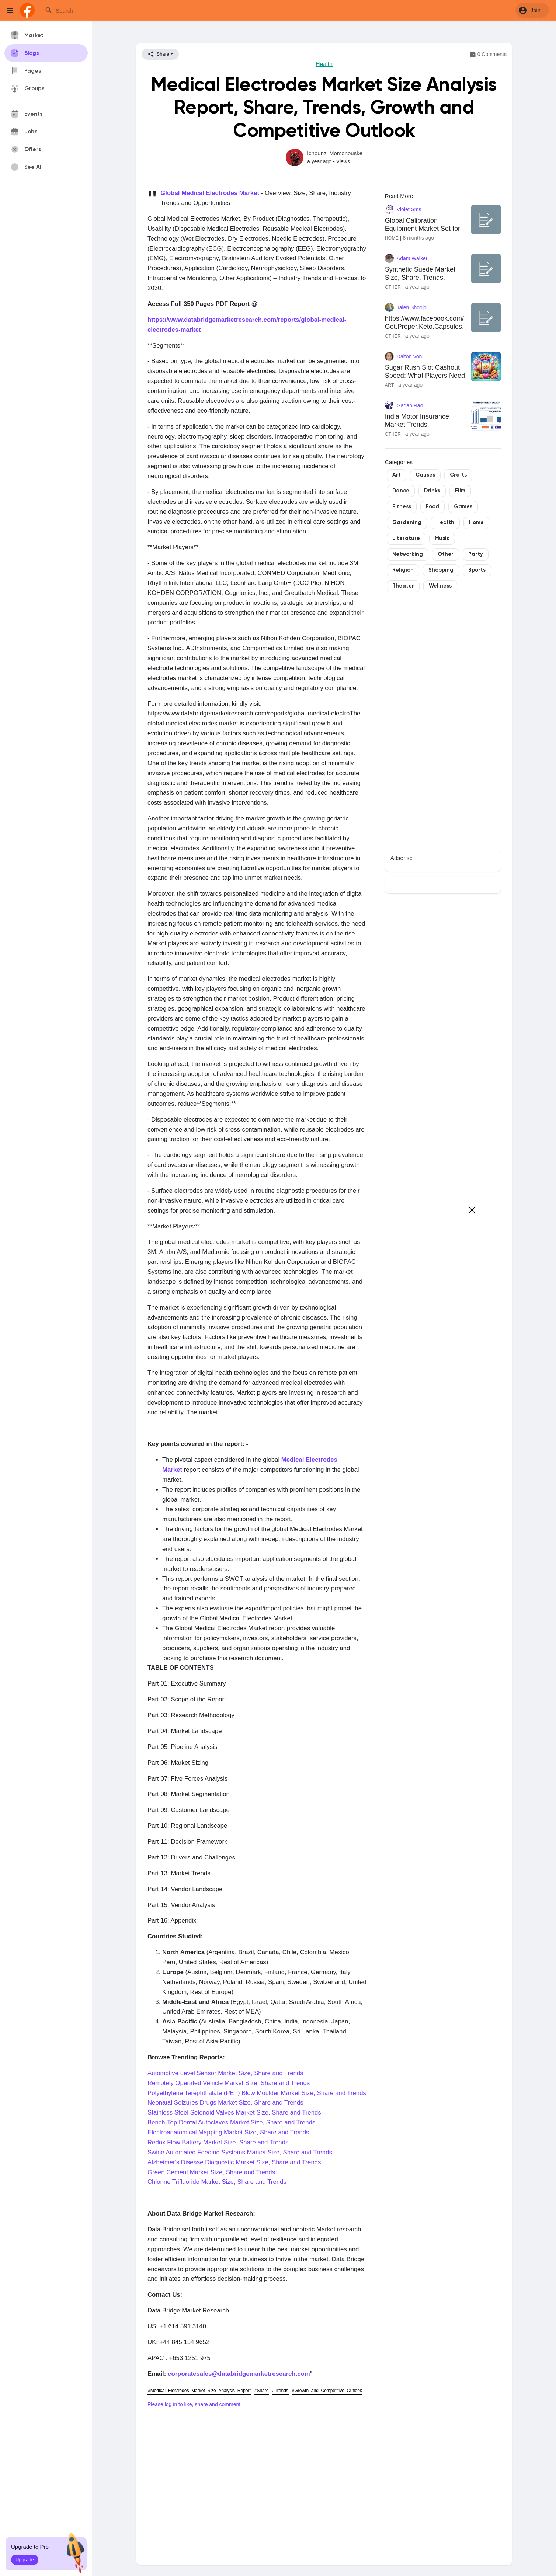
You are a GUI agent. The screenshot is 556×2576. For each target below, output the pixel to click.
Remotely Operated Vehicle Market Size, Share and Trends (228, 2083)
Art (389, 385)
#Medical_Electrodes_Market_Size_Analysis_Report (199, 2390)
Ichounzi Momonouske (334, 153)
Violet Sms (409, 209)
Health (324, 64)
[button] (532, 10)
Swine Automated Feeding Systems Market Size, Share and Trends (239, 2152)
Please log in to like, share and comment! (194, 2404)
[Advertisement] (257, 2478)
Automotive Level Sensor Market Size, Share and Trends (225, 2073)
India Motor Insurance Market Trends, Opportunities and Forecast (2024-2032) (425, 428)
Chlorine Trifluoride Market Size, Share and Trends (216, 2181)
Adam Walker (412, 258)
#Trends (280, 2390)
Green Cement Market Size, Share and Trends (211, 2172)
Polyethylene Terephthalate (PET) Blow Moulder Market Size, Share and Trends (256, 2092)
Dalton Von (409, 356)
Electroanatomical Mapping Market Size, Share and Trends (228, 2132)
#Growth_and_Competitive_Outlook (327, 2390)
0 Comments (488, 54)
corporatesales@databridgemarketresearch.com (239, 2373)
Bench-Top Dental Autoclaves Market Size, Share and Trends (231, 2122)
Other (393, 287)
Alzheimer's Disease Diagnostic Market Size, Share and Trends (234, 2162)
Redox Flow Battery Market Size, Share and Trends (217, 2142)
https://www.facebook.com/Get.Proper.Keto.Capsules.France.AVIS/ (424, 326)
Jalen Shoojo (412, 307)
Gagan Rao (410, 405)
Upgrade (24, 2559)
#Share (261, 2390)
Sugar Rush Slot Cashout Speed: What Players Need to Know (425, 375)
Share (158, 54)
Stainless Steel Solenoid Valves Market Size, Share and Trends (234, 2112)
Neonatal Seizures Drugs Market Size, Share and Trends (225, 2102)
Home (392, 238)
